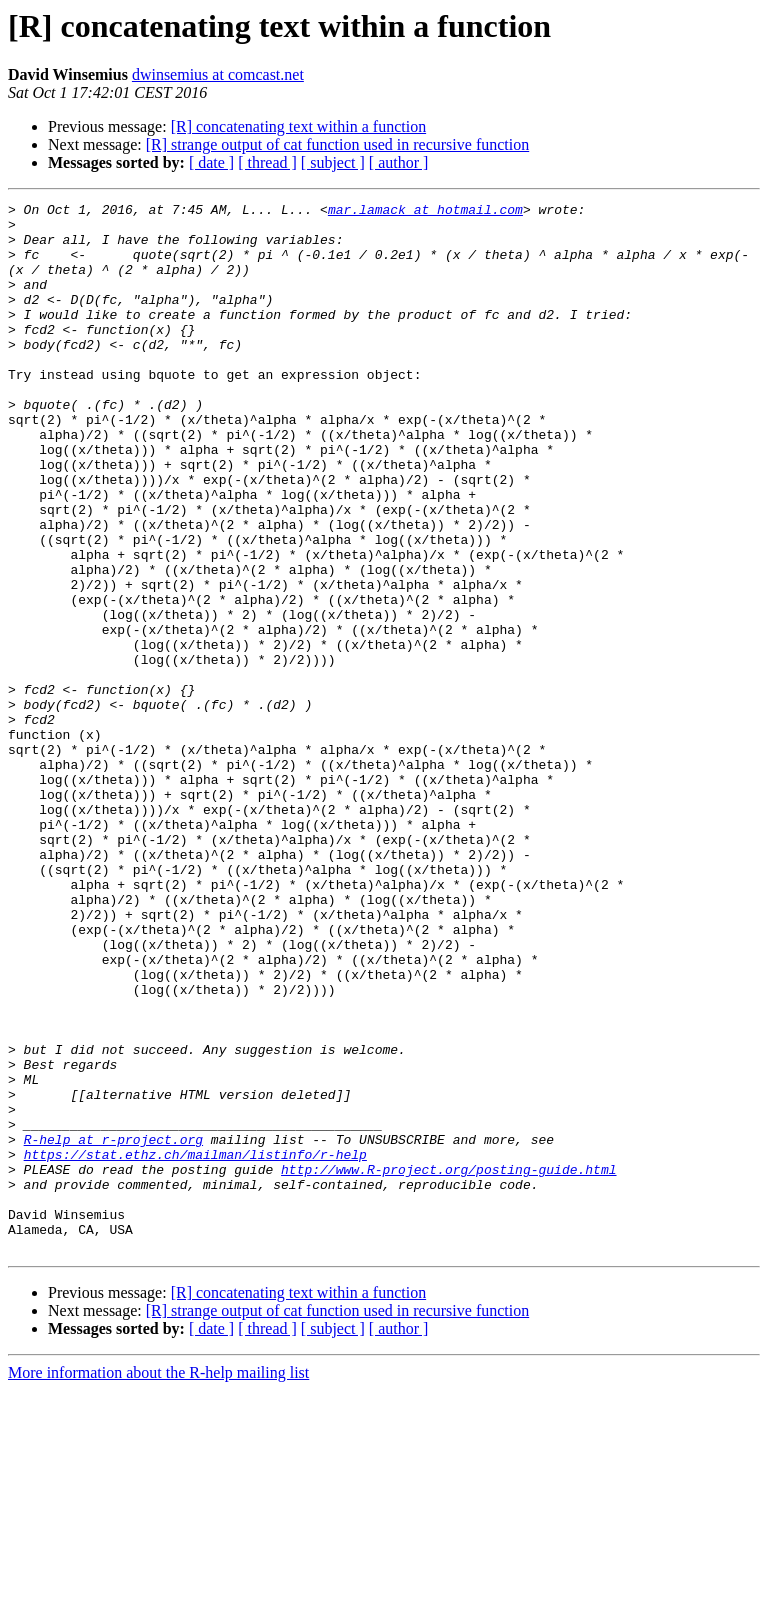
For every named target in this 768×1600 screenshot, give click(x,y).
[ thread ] (267, 162)
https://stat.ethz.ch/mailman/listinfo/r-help (195, 1346)
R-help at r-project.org (113, 1328)
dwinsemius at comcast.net (218, 74)
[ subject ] (333, 162)
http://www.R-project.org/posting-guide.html (448, 1364)
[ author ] (399, 162)
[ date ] (211, 162)
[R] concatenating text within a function (298, 126)
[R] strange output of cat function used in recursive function (337, 144)
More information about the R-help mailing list (158, 1582)
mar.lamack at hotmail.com (425, 212)
